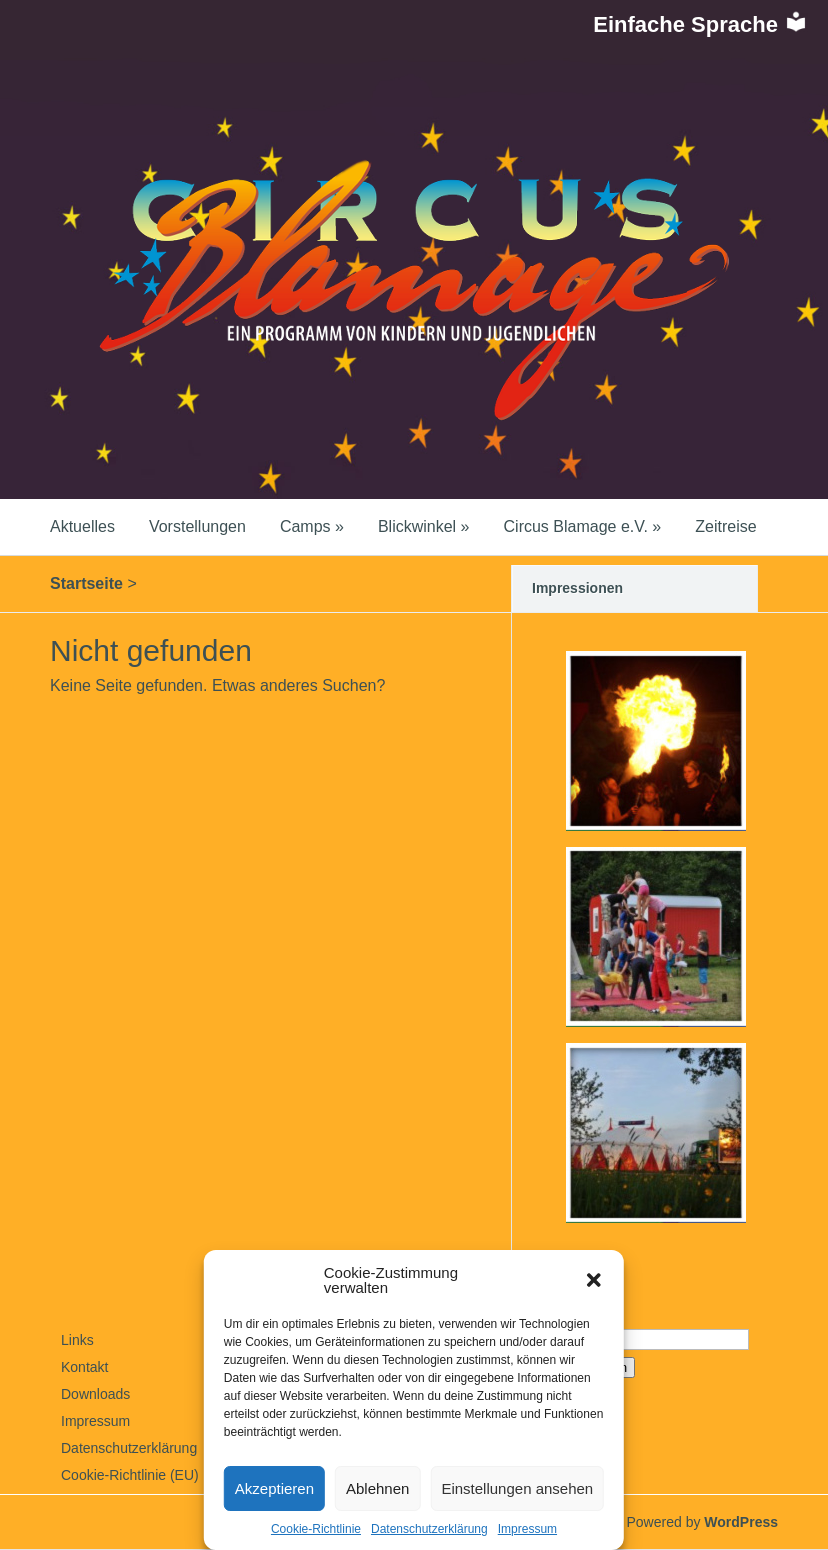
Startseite (86, 583)
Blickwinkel (424, 526)
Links (77, 1340)
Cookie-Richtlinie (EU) (130, 1475)
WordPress (741, 1522)
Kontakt (84, 1367)
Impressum (527, 1529)
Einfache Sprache (700, 24)
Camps (312, 526)
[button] (594, 1280)
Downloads (95, 1394)
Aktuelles (82, 526)
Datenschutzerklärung (429, 1529)
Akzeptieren (274, 1488)
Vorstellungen (197, 526)
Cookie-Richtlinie (316, 1529)
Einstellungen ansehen (517, 1488)
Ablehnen (377, 1488)
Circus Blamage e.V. (583, 526)
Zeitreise (725, 526)
